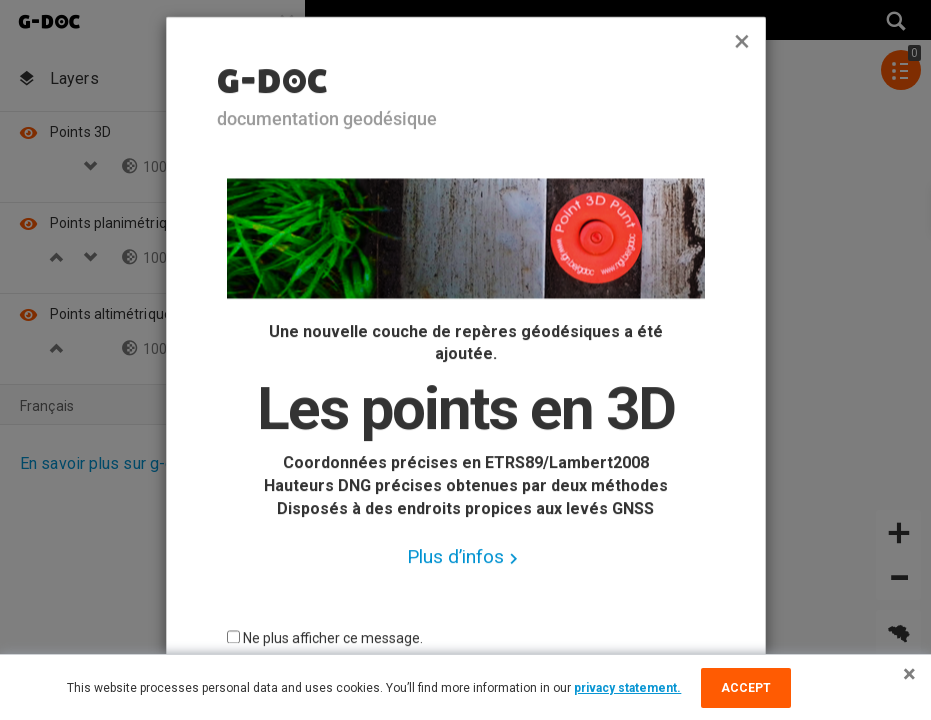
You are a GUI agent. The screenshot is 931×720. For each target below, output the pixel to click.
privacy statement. (627, 688)
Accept (745, 688)
